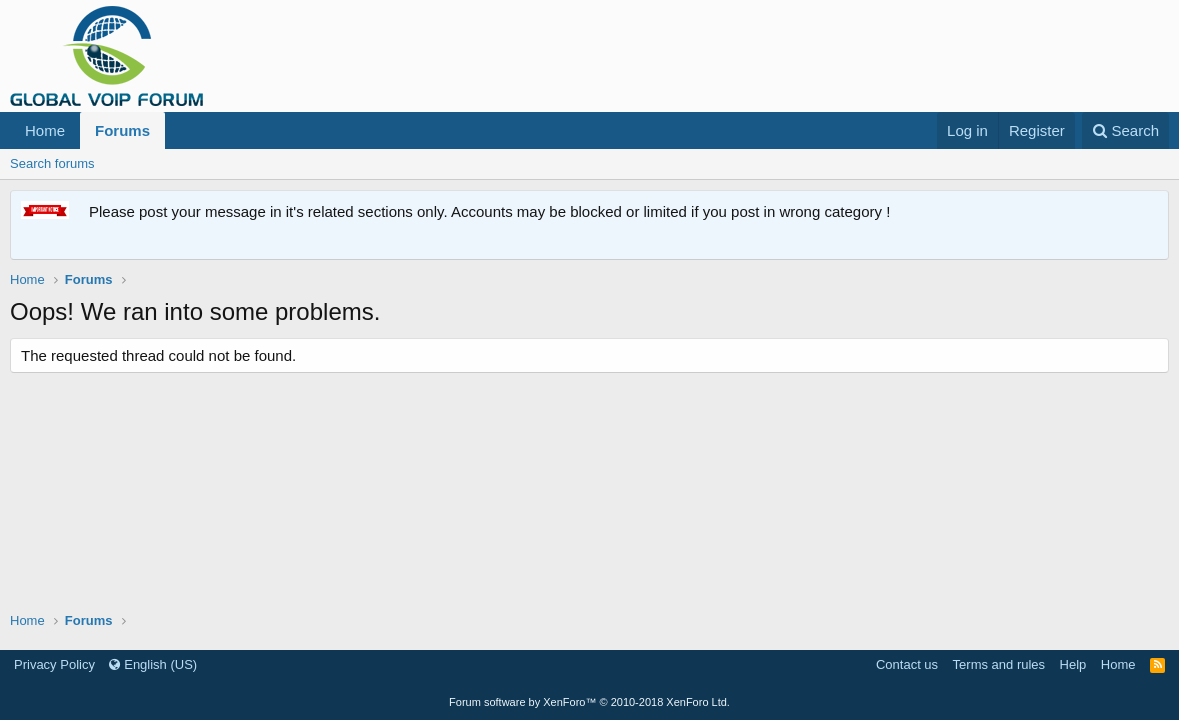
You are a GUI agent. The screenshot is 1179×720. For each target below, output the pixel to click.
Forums (122, 130)
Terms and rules (999, 664)
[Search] (1125, 130)
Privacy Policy (54, 664)
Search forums (52, 163)
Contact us (907, 664)
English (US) (153, 664)
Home (45, 130)
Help (1073, 664)
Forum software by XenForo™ (589, 702)
